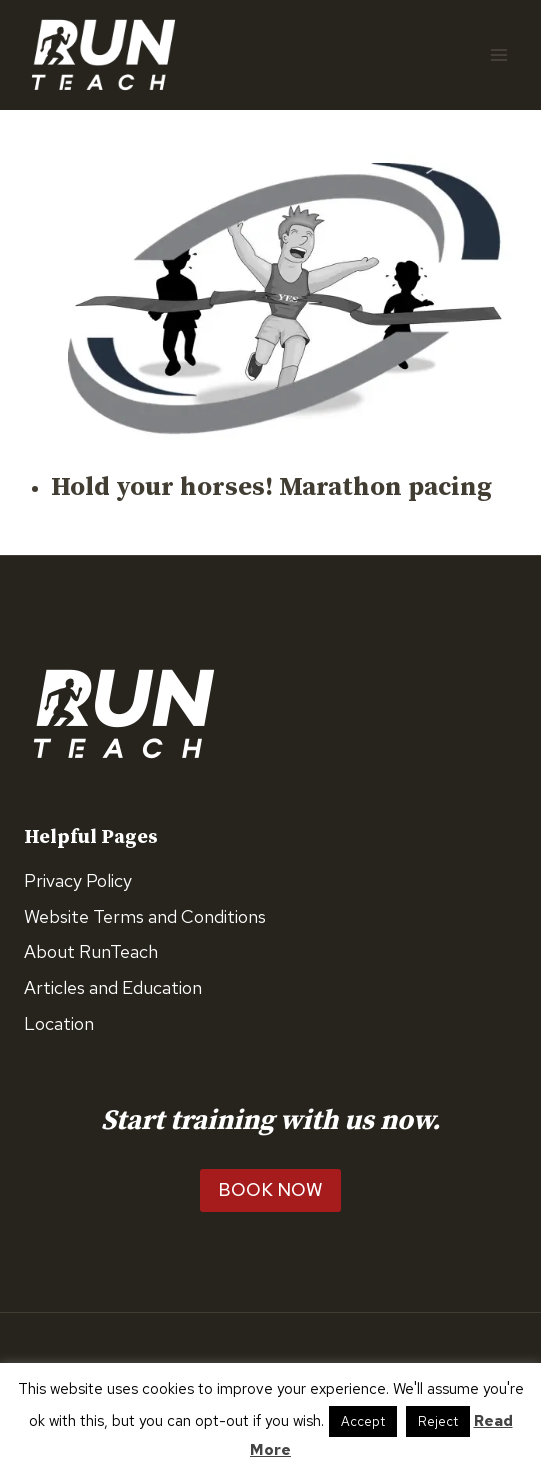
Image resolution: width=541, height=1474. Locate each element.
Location (59, 1023)
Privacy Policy (78, 880)
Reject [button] (438, 1421)
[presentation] (284, 297)
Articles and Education (113, 987)
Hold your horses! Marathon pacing (271, 487)
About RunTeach (91, 951)
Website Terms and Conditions (145, 916)
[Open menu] (498, 54)
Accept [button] (363, 1421)
